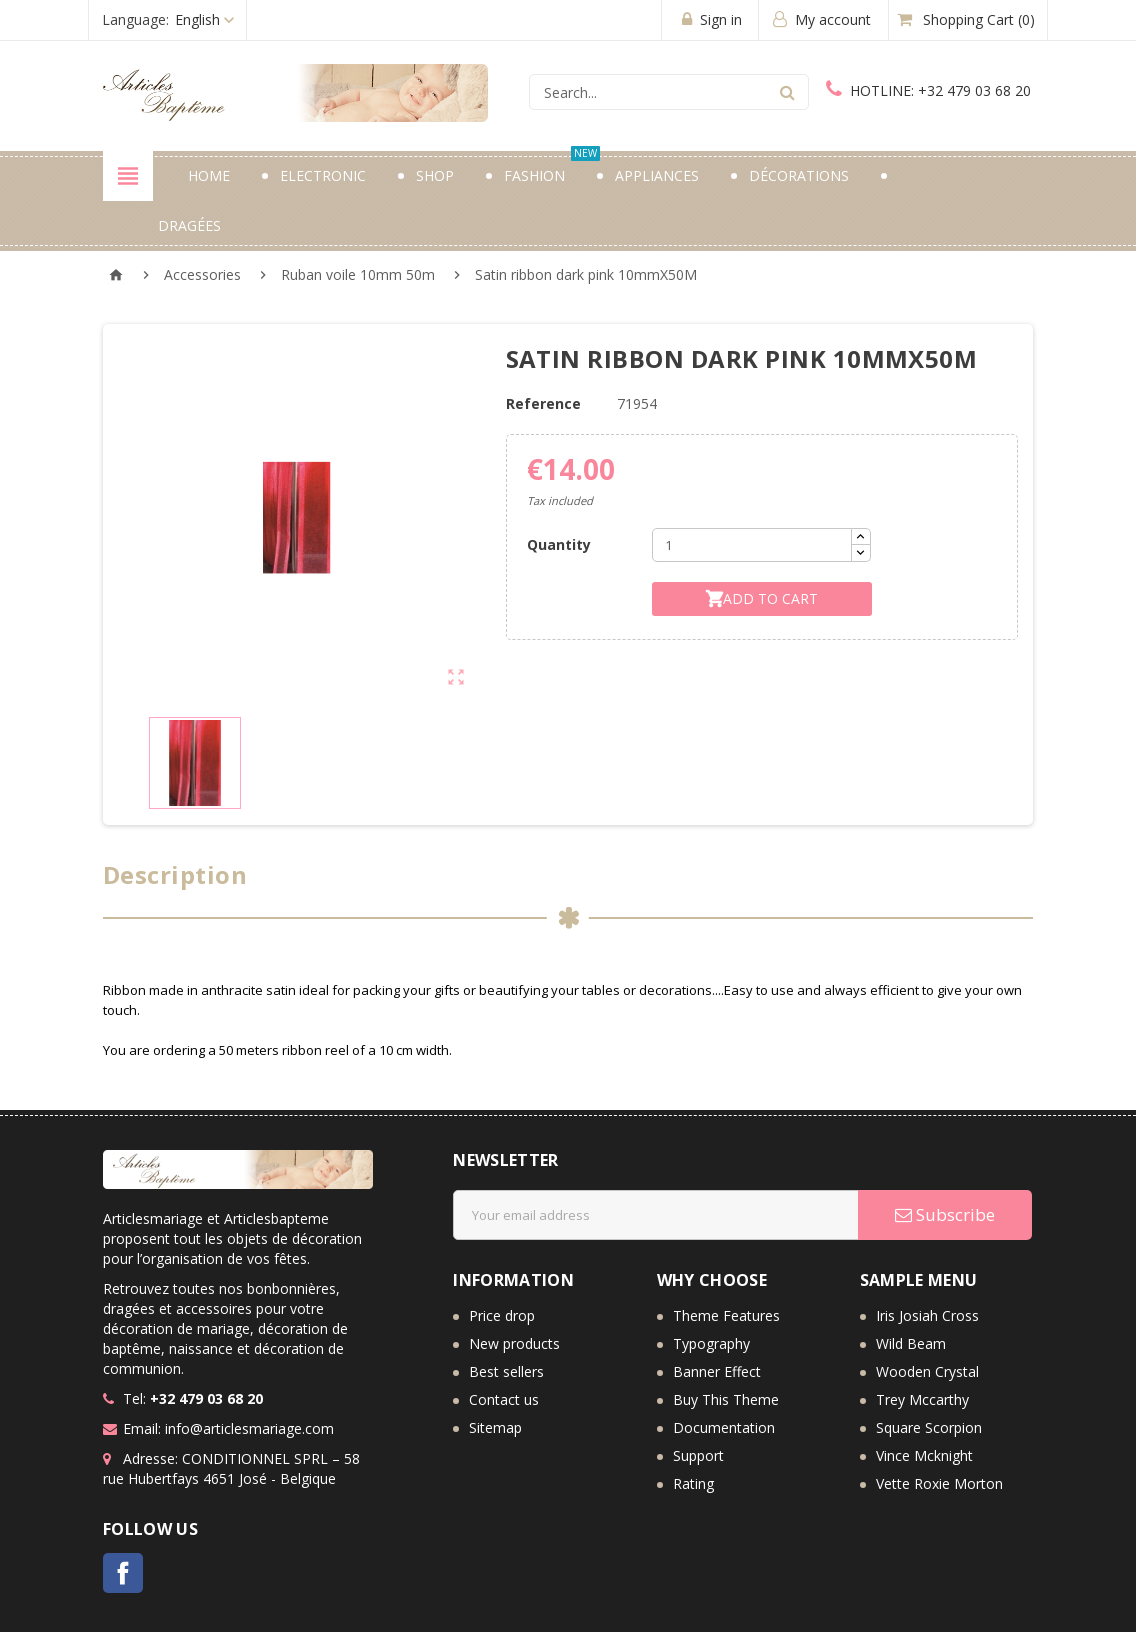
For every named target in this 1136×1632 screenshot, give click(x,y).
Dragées (189, 225)
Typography (711, 1343)
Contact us (504, 1399)
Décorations (799, 175)
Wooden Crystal (927, 1371)
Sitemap (495, 1427)
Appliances (657, 175)
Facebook (123, 1573)
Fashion (552, 168)
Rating (693, 1483)
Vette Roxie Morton (939, 1483)
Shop (435, 175)
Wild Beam (911, 1343)
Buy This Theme (726, 1399)
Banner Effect (717, 1371)
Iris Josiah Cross (927, 1315)
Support (698, 1455)
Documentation (724, 1427)
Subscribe (945, 1214)
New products (514, 1343)
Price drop (502, 1315)
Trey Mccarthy (922, 1399)
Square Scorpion (929, 1427)
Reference (543, 403)
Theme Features (726, 1315)
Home (209, 175)
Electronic (323, 175)
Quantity (559, 544)
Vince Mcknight (924, 1455)
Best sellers (506, 1371)
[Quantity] (752, 545)
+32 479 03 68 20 (928, 90)
